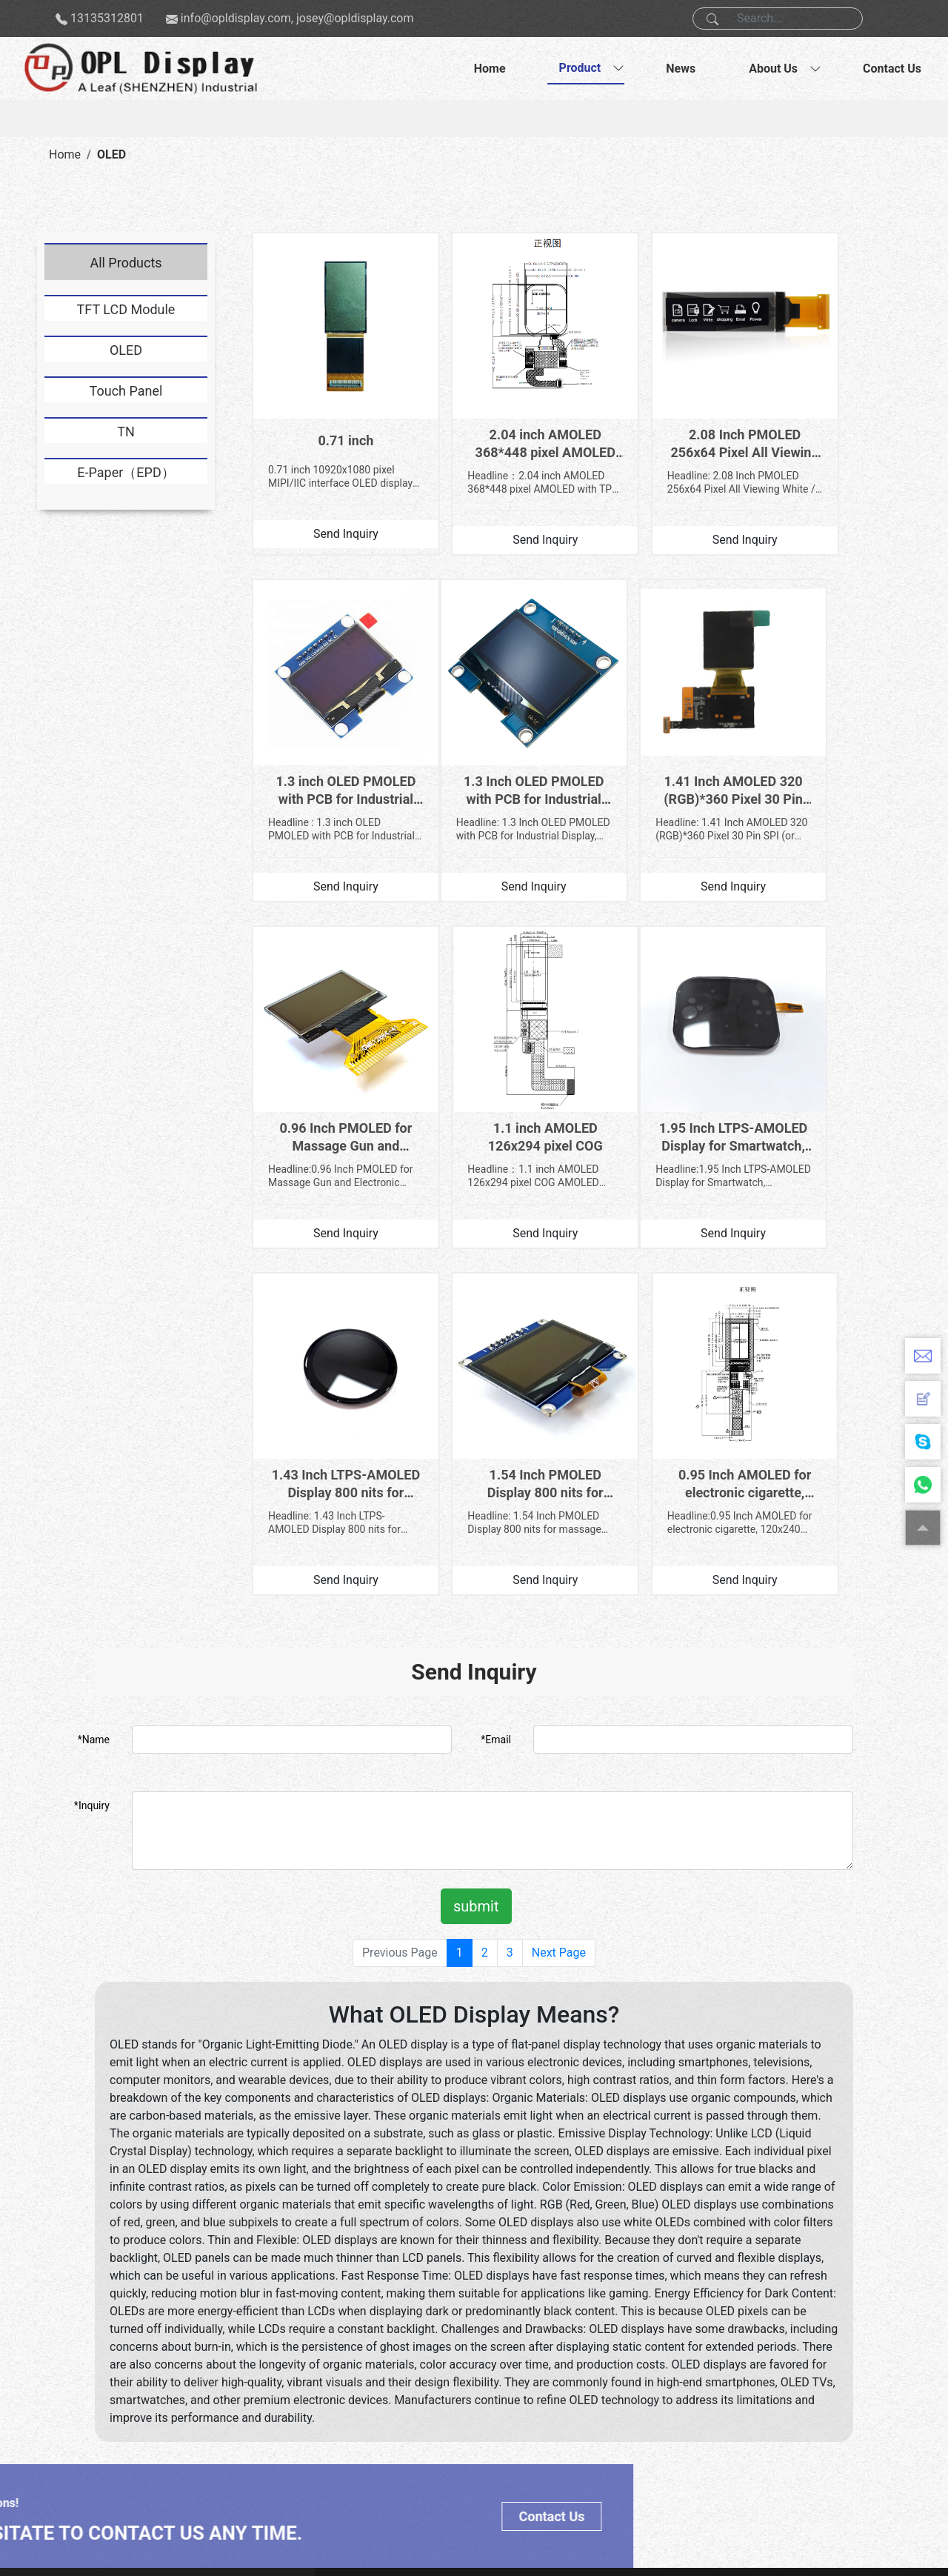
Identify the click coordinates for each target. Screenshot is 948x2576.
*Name (94, 1303)
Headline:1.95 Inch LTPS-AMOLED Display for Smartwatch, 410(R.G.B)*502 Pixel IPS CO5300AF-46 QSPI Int (325, 1080)
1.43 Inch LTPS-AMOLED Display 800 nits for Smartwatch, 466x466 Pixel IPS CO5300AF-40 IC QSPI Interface (494, 1041)
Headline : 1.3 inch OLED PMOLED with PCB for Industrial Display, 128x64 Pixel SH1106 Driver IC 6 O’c (826, 446)
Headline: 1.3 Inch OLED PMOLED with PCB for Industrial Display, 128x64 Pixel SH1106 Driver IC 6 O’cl (327, 763)
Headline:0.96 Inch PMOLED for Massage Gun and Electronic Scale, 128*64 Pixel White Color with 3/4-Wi (659, 763)
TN (126, 431)
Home (490, 68)
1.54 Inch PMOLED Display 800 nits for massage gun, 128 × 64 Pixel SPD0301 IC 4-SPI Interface (660, 1041)
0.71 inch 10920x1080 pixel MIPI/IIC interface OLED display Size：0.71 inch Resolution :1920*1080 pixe (324, 440)
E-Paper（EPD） (125, 472)
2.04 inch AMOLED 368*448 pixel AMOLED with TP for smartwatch (494, 407)
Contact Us (892, 68)
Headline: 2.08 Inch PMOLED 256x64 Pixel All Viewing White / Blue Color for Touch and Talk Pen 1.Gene (659, 446)
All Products (125, 262)
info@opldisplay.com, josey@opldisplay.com (297, 18)
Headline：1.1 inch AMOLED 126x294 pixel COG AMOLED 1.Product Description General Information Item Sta (823, 763)
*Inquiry (92, 1369)
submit (476, 1470)
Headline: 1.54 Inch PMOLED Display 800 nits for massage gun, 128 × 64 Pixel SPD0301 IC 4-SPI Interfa (659, 1080)
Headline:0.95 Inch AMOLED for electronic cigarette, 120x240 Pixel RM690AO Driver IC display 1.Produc (822, 1080)
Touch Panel (126, 391)
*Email (496, 1303)
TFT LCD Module (126, 309)
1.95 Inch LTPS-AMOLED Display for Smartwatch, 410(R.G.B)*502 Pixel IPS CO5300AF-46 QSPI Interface (327, 1041)
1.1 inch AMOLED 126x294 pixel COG (827, 723)
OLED (111, 154)
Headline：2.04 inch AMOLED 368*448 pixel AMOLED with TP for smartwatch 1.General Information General (488, 446)
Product (580, 68)
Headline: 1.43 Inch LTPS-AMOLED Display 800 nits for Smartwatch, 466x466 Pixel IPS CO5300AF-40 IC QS (493, 1080)
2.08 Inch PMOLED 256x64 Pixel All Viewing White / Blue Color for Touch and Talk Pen (660, 407)
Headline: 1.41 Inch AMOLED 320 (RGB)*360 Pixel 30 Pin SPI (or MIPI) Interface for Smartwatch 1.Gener (492, 763)
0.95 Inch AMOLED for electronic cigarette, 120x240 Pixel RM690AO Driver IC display (826, 1041)
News (680, 68)
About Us (773, 68)
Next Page (559, 1516)
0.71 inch (328, 404)
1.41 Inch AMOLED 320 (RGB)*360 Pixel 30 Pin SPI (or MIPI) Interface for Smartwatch (494, 724)
